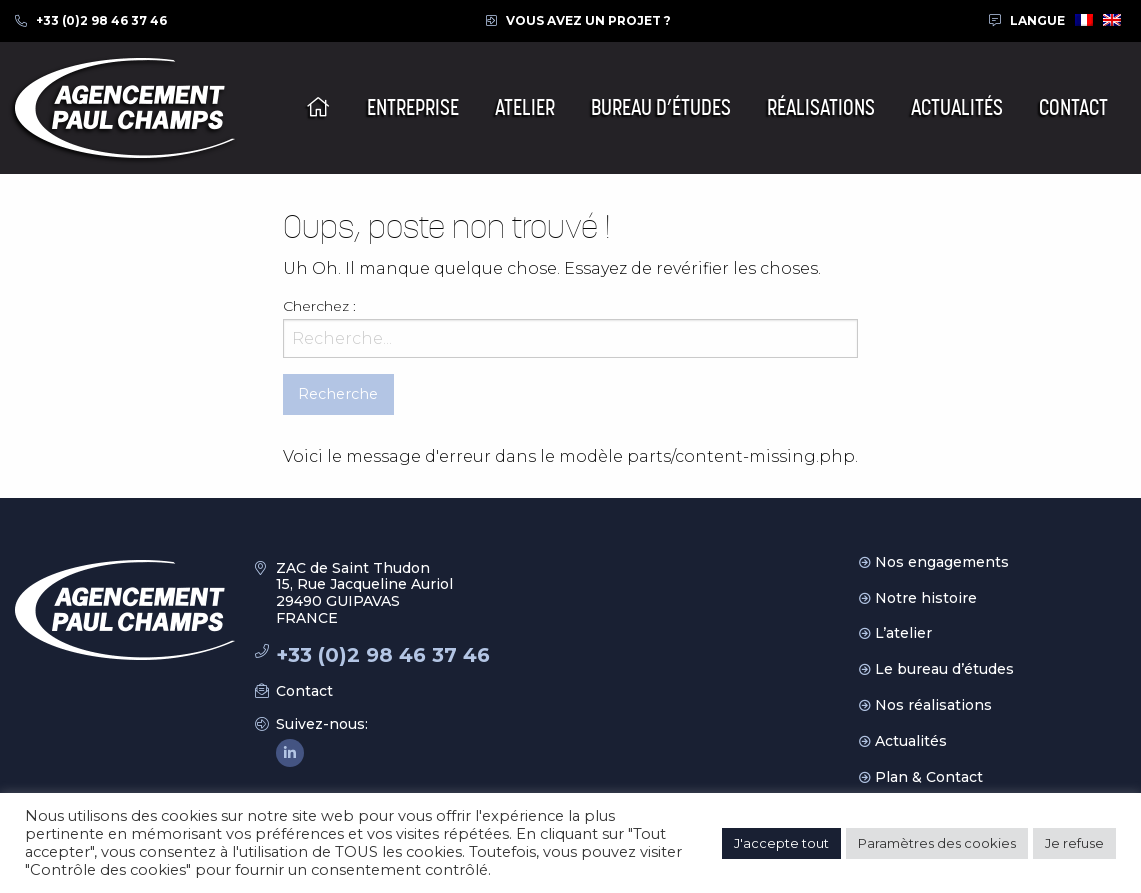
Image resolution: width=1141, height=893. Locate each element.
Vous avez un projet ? (588, 20)
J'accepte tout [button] (781, 843)
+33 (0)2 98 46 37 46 (101, 20)
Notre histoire (926, 598)
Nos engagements (942, 562)
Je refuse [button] (1074, 843)
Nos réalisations (933, 705)
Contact (304, 691)
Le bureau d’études (944, 669)
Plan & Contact (929, 777)
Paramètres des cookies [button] (937, 843)
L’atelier (903, 633)
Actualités (911, 741)
